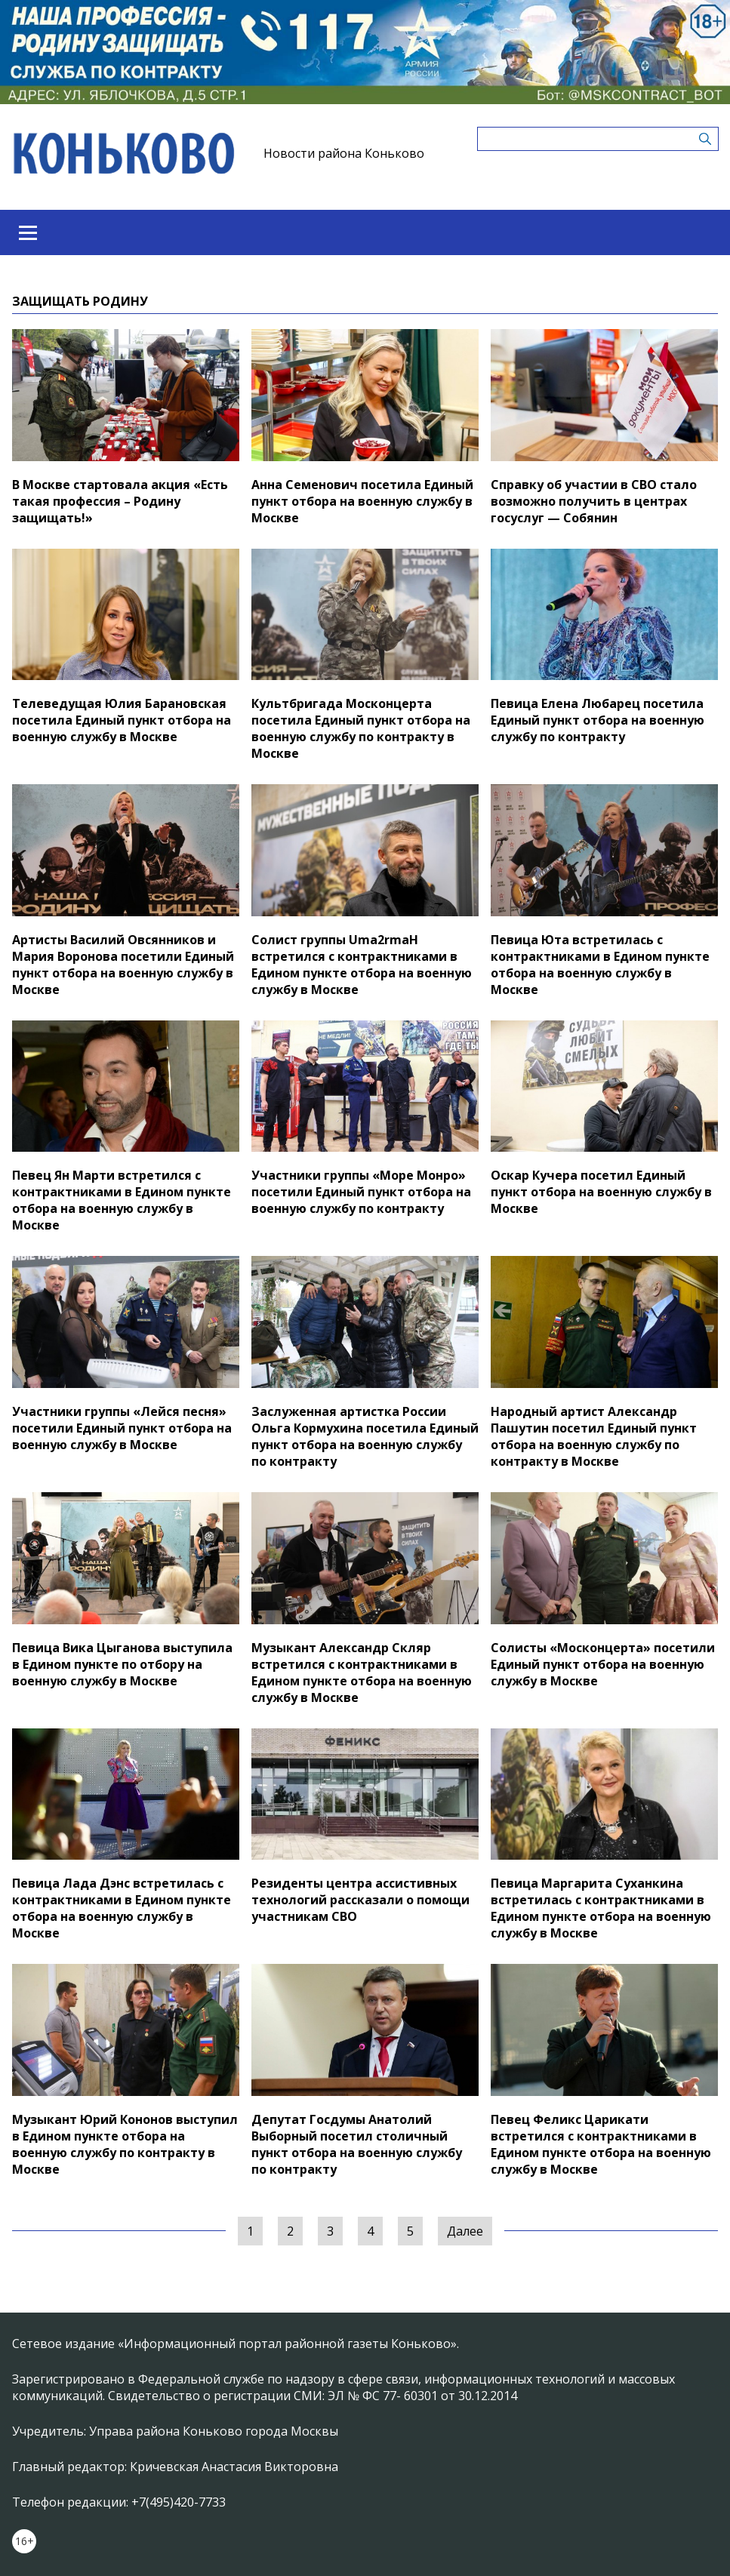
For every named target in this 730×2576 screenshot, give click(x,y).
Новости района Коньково (343, 153)
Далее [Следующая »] (465, 2231)
